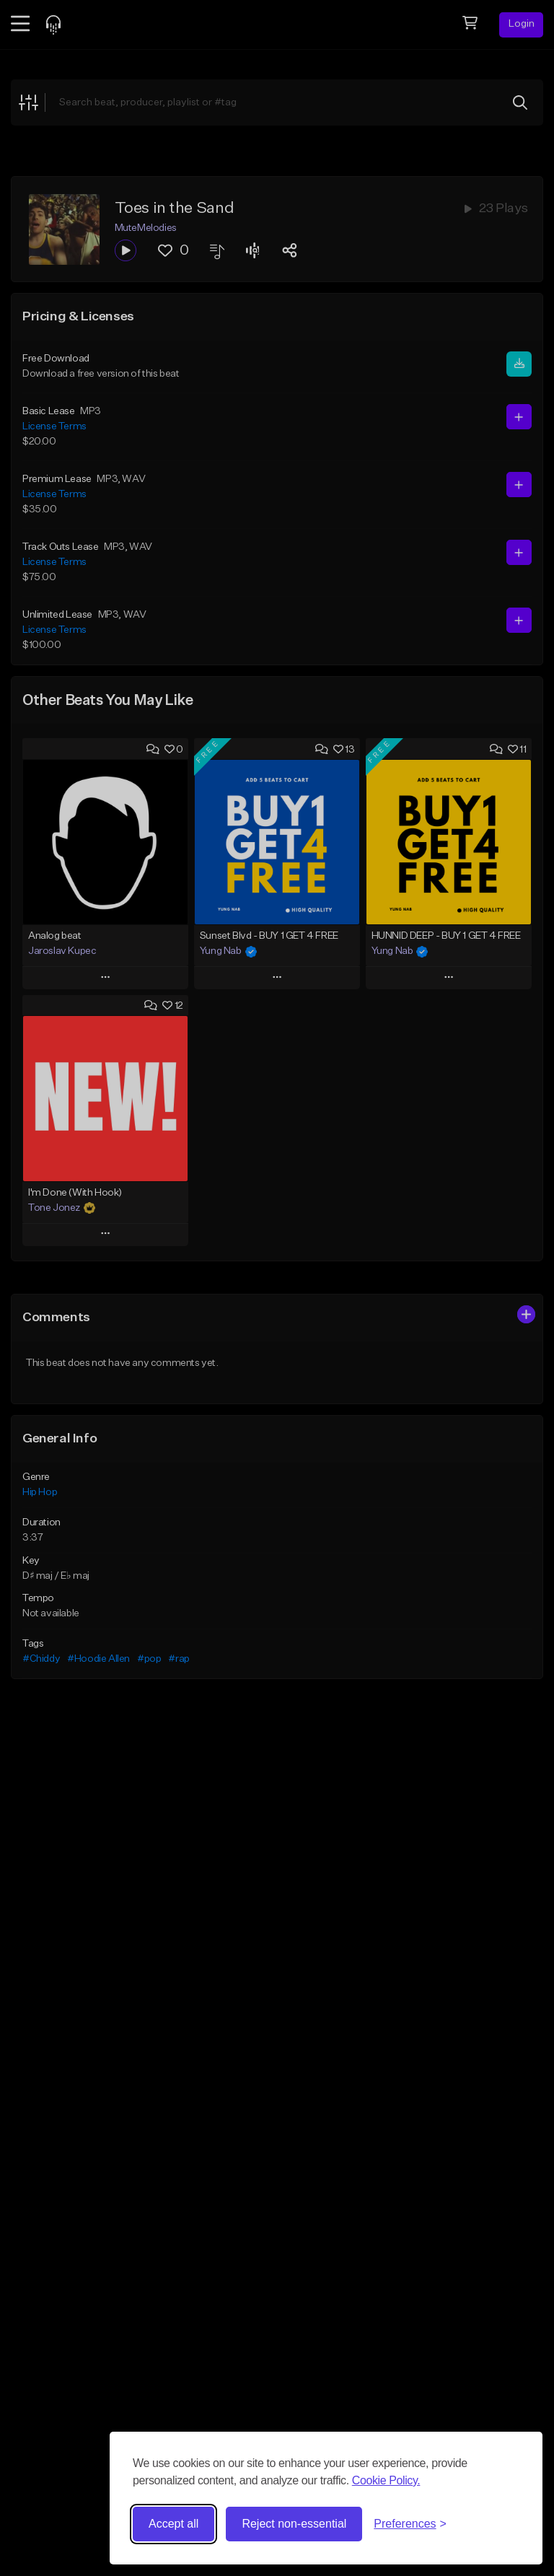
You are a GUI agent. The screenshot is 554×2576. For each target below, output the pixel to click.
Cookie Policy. (386, 2480)
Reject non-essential (294, 2524)
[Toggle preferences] (410, 2524)
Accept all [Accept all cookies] (173, 2524)
